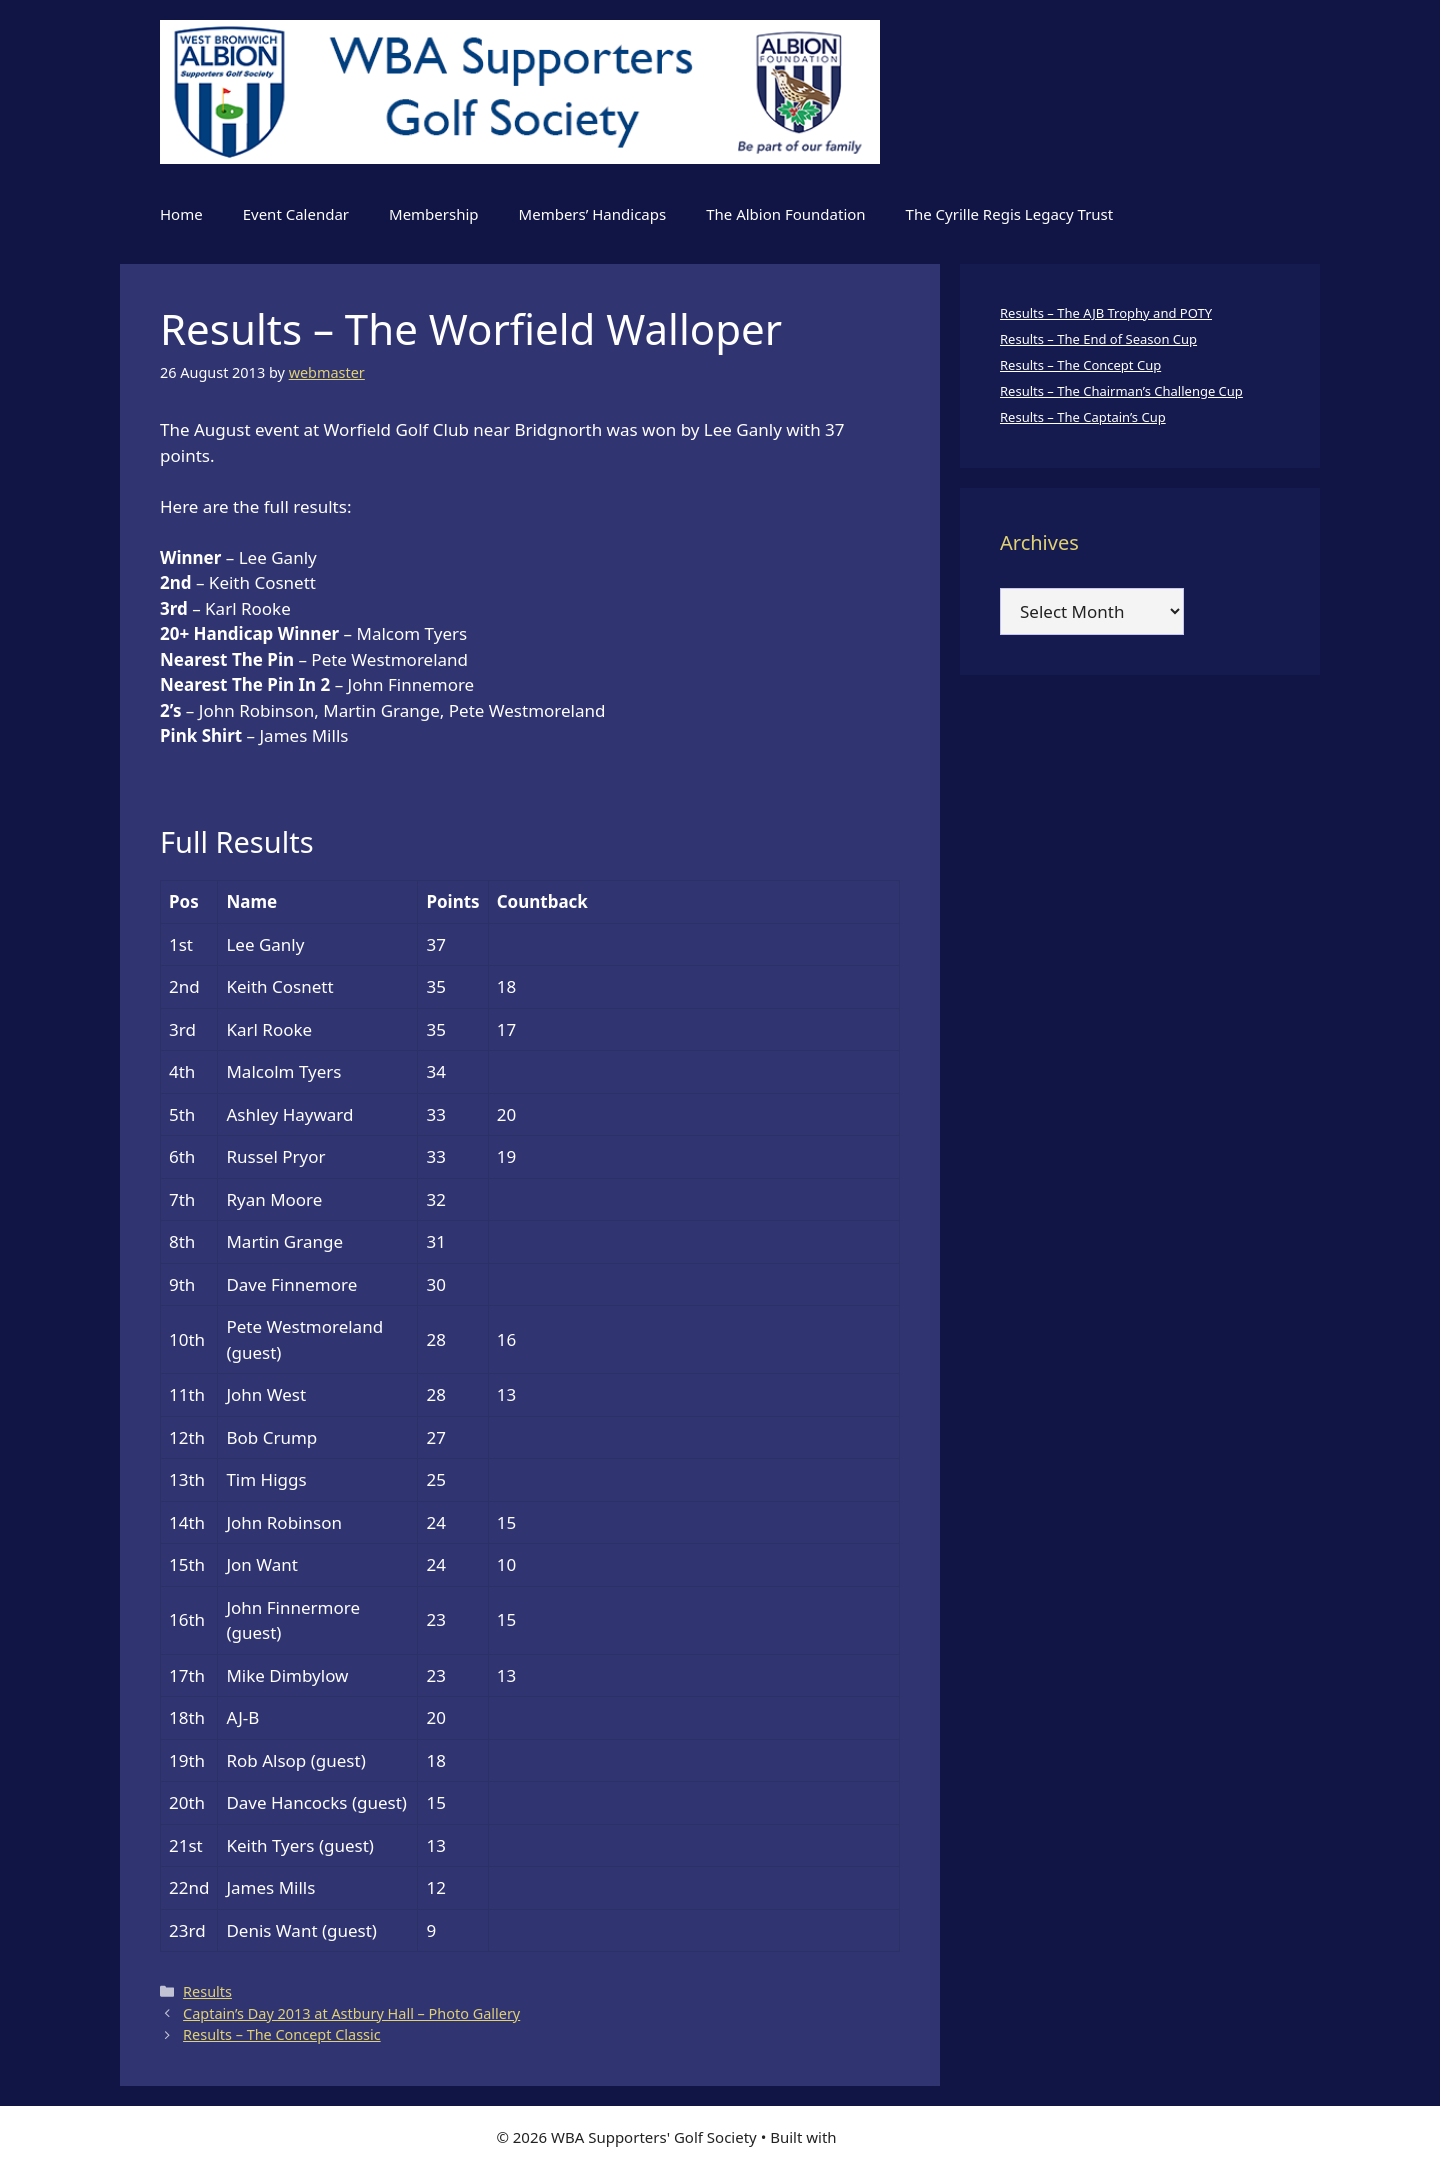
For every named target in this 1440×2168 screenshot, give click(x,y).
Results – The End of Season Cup (1098, 339)
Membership (434, 214)
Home (181, 214)
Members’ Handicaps (593, 214)
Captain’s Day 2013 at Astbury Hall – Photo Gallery (351, 2013)
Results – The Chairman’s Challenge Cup (1121, 391)
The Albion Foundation (785, 214)
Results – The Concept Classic (282, 2034)
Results (207, 1991)
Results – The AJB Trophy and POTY (1106, 313)
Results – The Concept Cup (1080, 365)
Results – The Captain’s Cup (1083, 417)
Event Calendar (296, 214)
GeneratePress (892, 2137)
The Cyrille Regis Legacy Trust (1010, 214)
